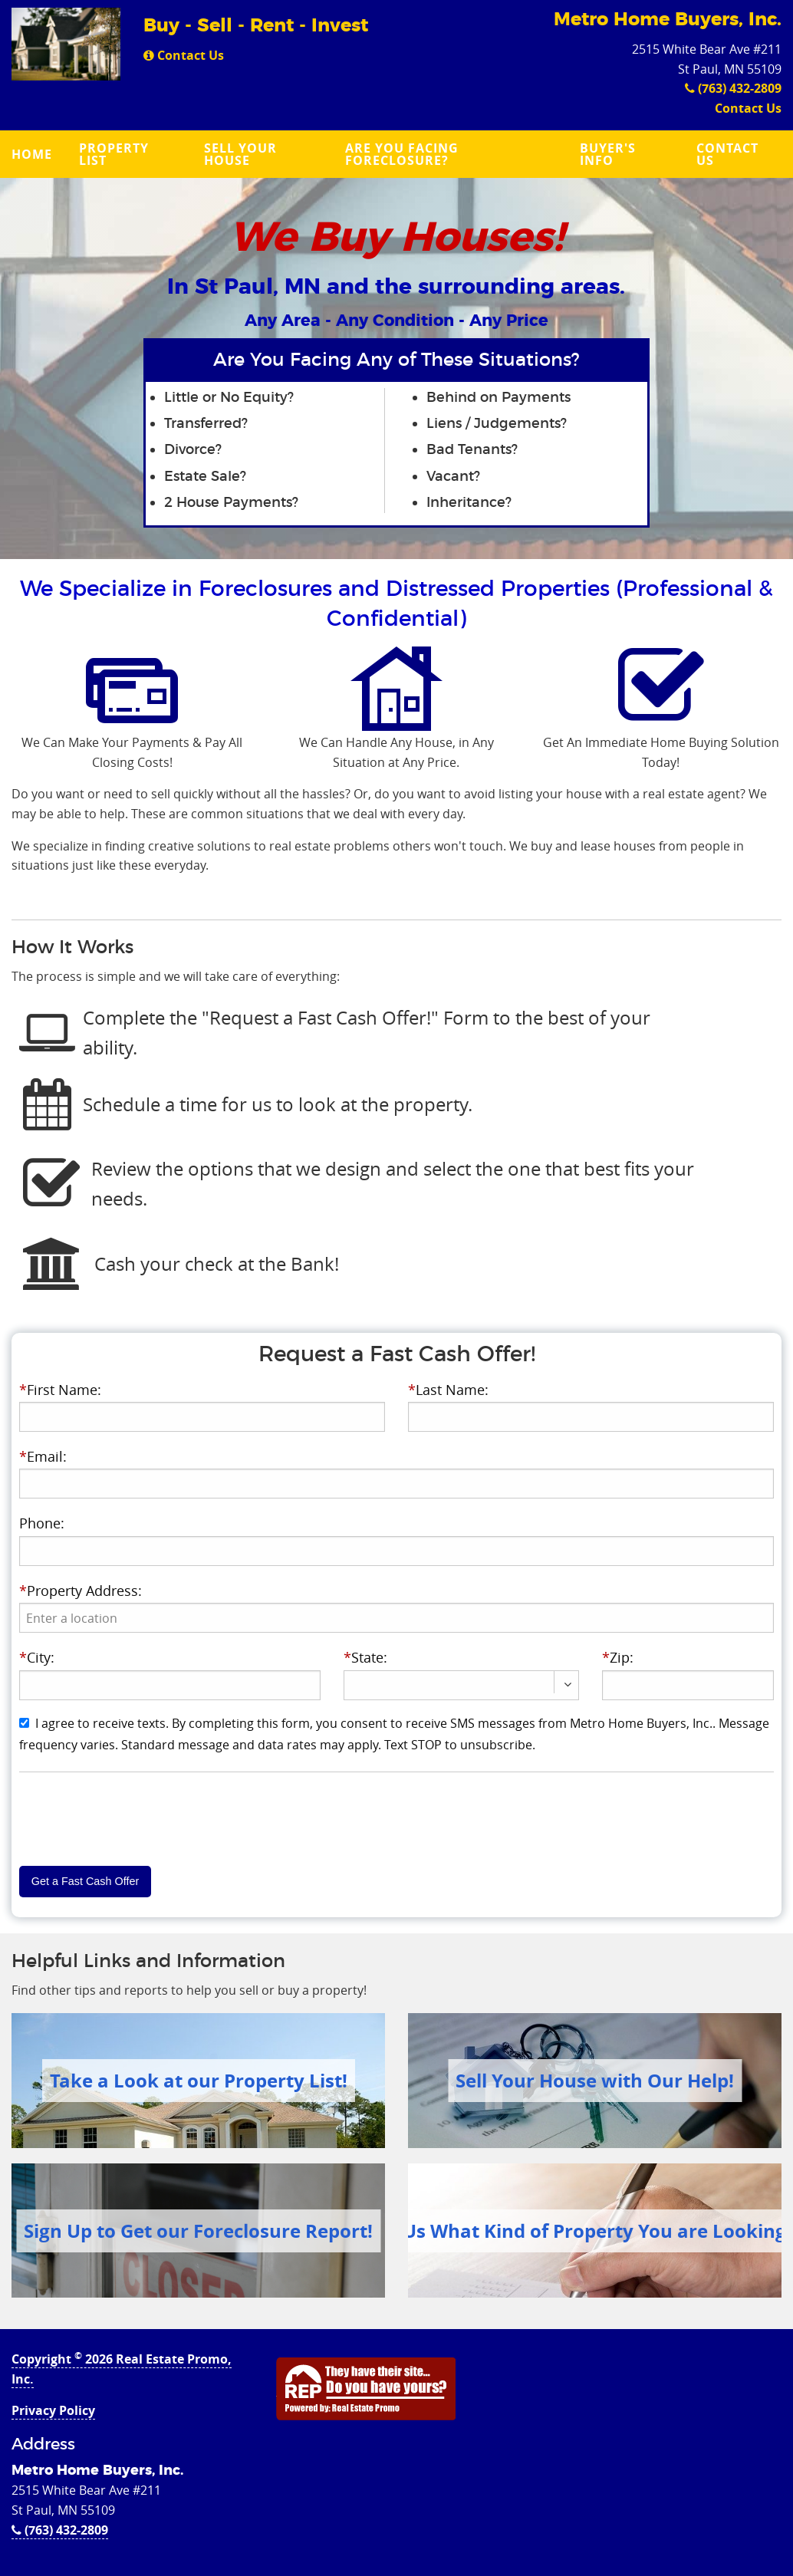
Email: (43, 1456)
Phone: (41, 1523)
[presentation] (396, 1618)
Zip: (617, 1657)
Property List (114, 154)
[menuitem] (33, 154)
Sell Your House (240, 154)
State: (365, 1657)
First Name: (60, 1389)
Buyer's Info (608, 154)
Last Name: (448, 1389)
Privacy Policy (53, 2410)
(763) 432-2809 (733, 88)
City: (36, 1657)
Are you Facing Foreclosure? (402, 154)
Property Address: (80, 1590)
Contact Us (183, 55)
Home (32, 154)
